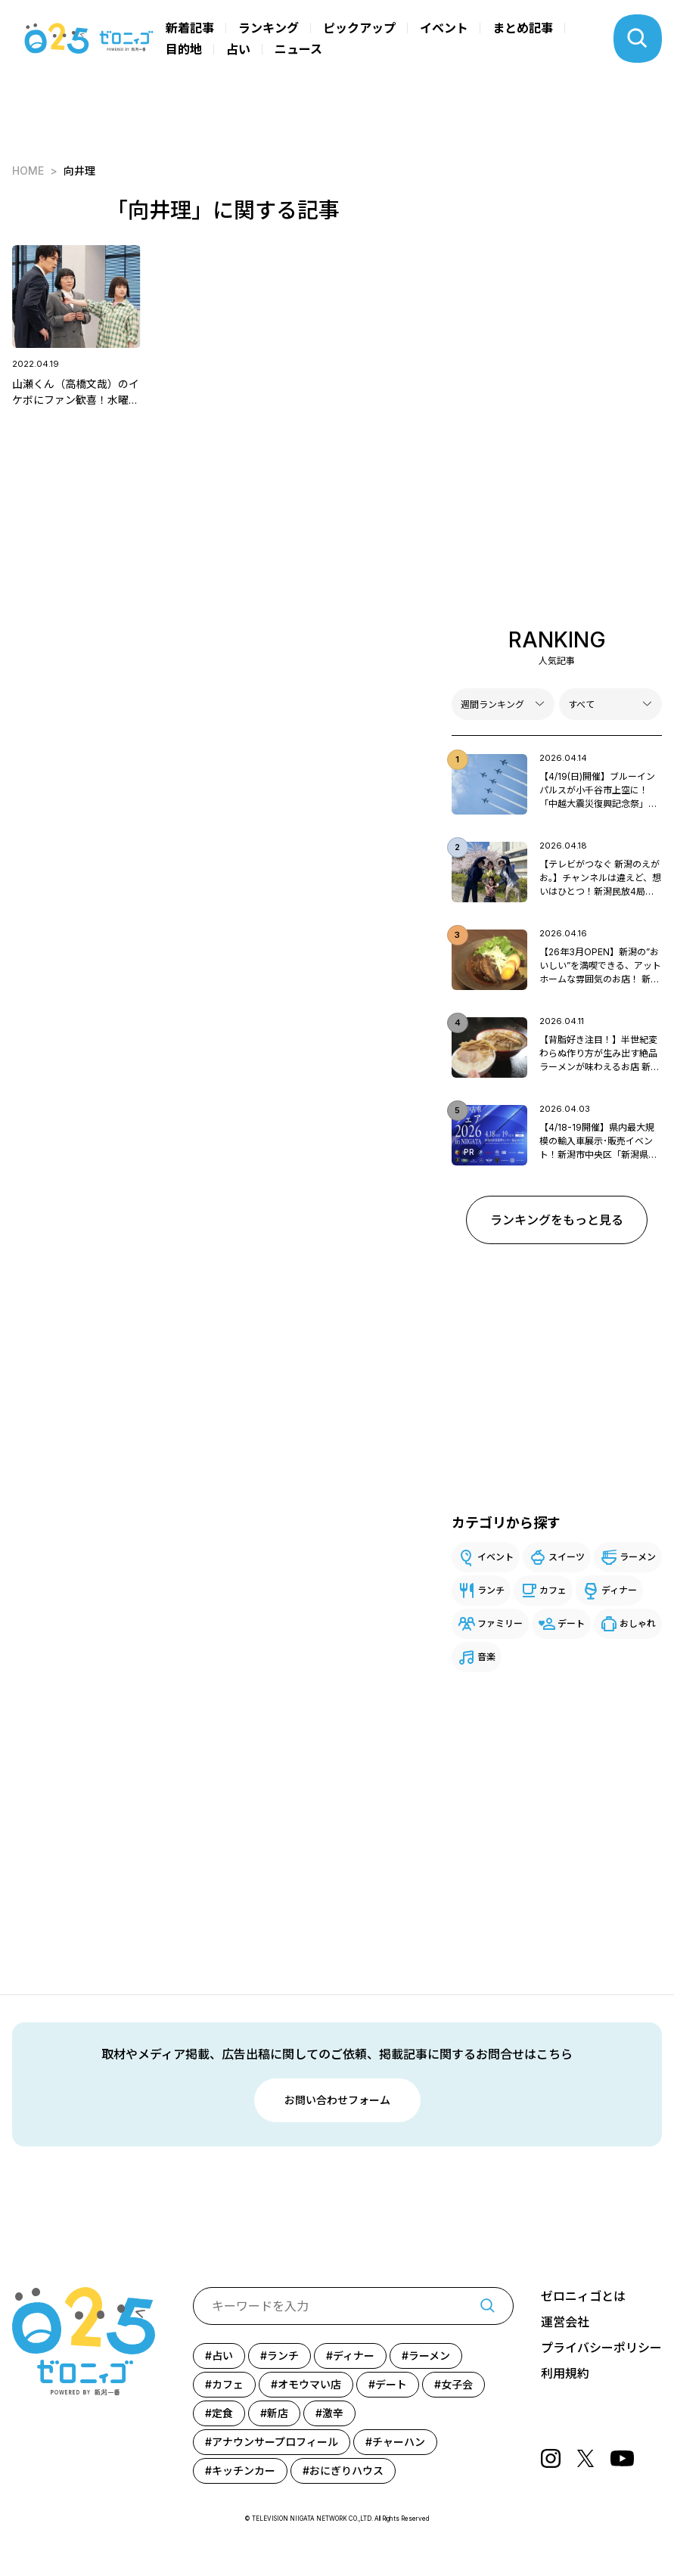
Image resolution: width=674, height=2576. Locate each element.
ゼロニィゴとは (583, 2296)
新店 (277, 2413)
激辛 (332, 2413)
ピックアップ (359, 28)
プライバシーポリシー (601, 2347)
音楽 (486, 1656)
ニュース (298, 49)
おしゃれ (638, 1623)
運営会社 (565, 2321)
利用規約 (565, 2373)
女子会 (457, 2384)
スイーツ (566, 1557)
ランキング (268, 28)
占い (238, 49)
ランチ (491, 1590)
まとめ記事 (522, 28)
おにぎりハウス (346, 2470)
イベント (444, 28)
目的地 (184, 49)
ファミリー (500, 1623)
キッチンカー (243, 2470)
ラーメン (638, 1557)
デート (571, 1623)
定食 (222, 2413)
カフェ (553, 1590)
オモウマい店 (309, 2384)
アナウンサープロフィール (275, 2441)
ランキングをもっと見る (556, 1219)
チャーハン (398, 2441)
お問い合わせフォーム (337, 2099)
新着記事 (190, 28)
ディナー (619, 1590)
